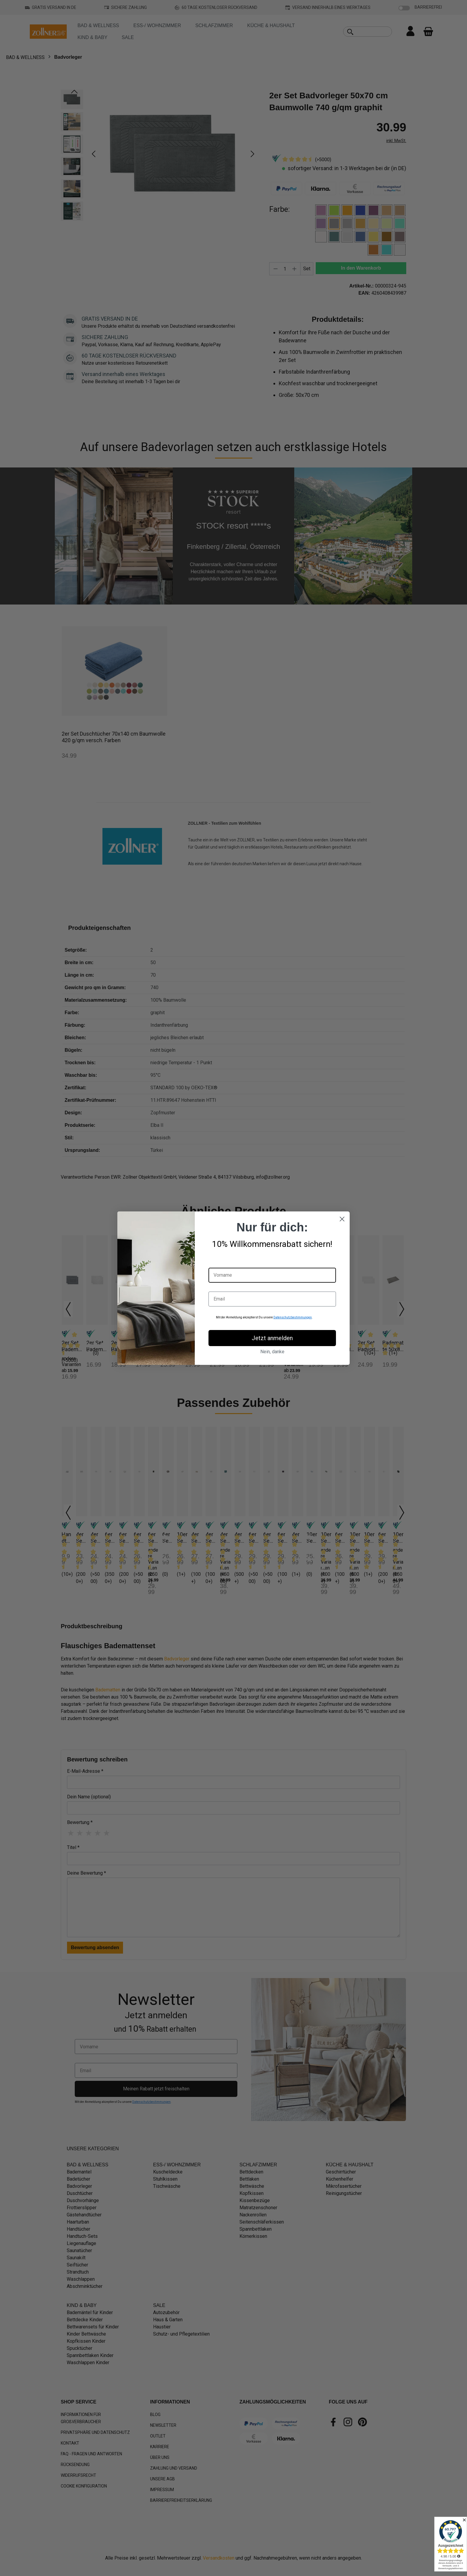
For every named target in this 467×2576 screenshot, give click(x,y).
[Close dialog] (342, 1219)
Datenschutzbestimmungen (292, 1317)
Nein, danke (272, 1351)
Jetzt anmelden (272, 1338)
